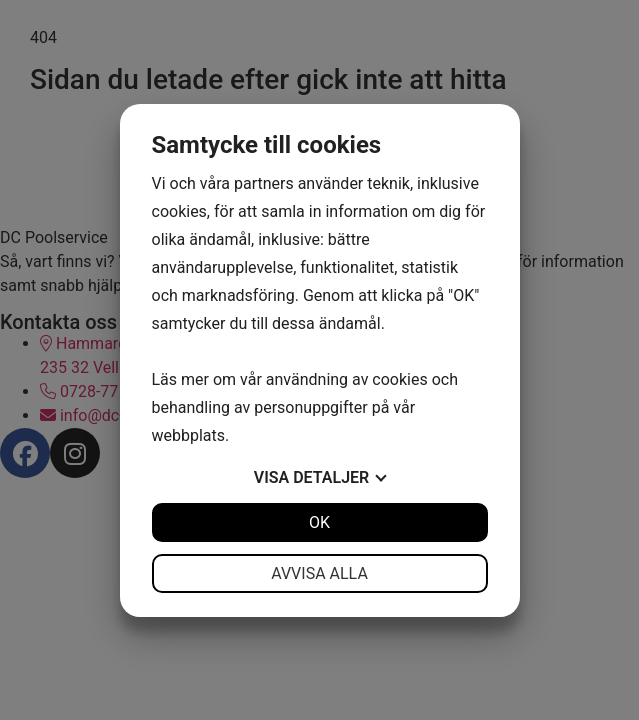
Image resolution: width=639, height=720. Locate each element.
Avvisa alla (319, 573)
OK (319, 522)
